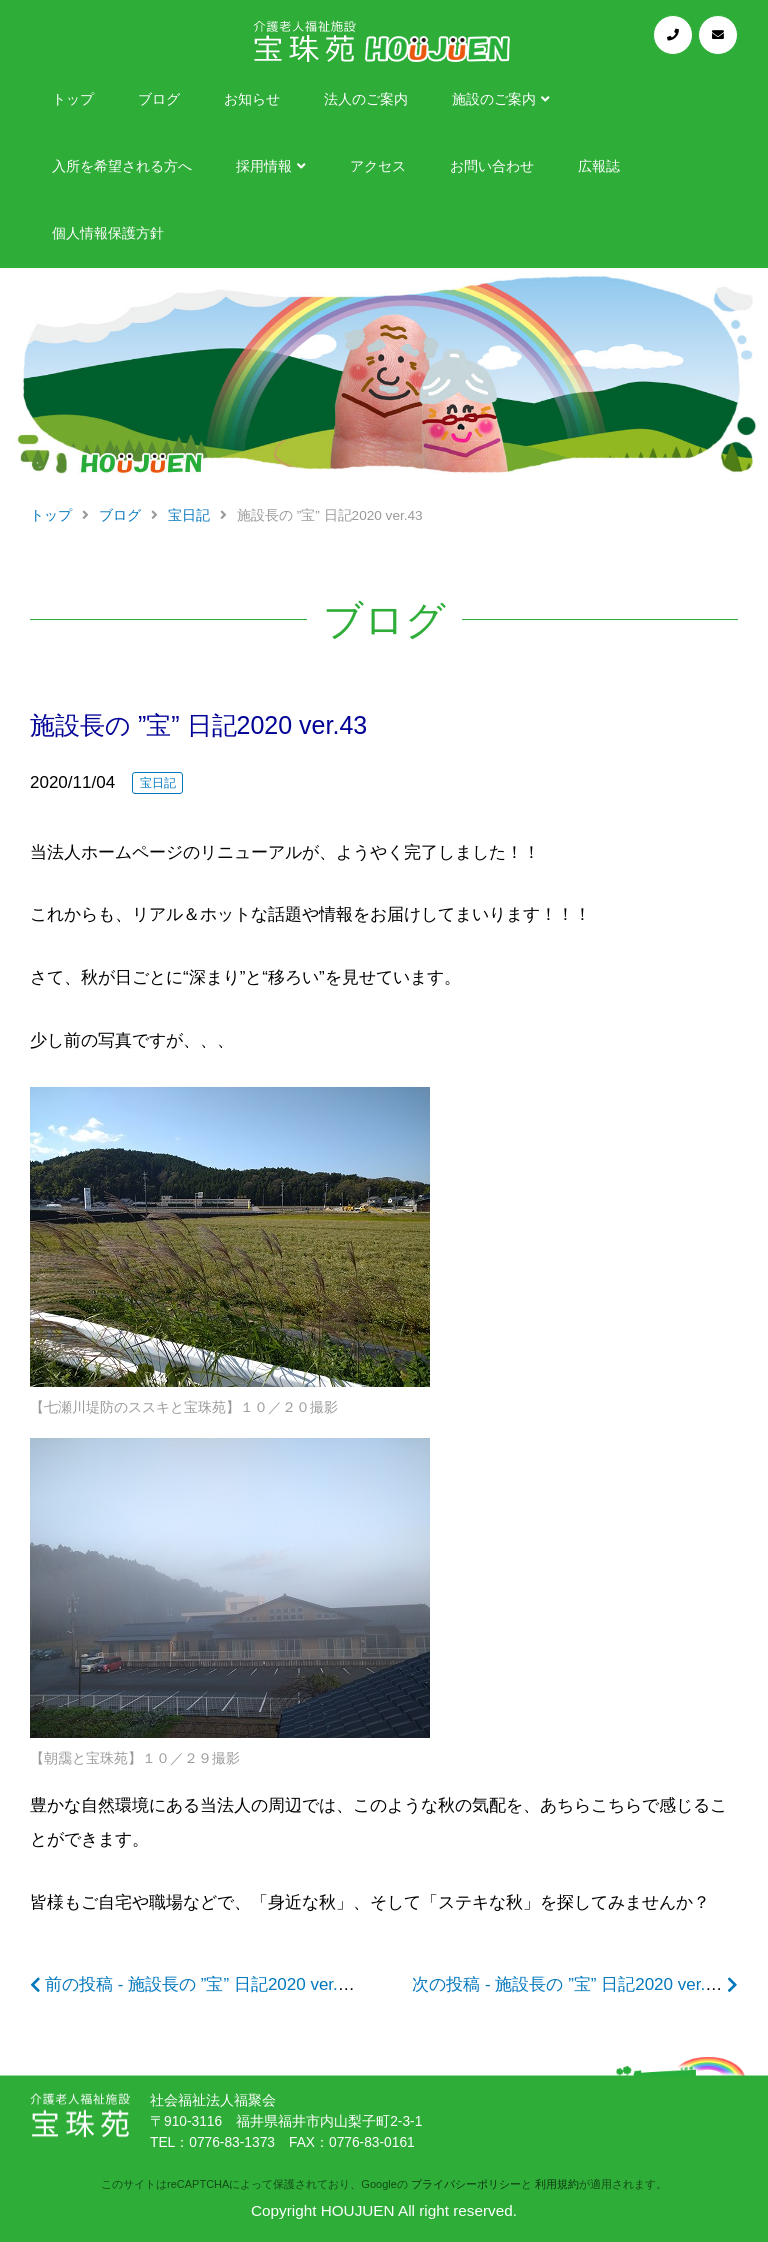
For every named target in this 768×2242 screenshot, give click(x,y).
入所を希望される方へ (122, 166)
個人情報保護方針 (108, 233)
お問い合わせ (492, 166)
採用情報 (264, 166)
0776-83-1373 (232, 2142)
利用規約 (557, 2184)
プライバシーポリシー (466, 2184)
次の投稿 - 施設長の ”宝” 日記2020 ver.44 (568, 1984)
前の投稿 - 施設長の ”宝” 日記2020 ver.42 (201, 1984)
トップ (73, 99)
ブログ (159, 99)
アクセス (378, 166)
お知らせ (252, 99)
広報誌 (599, 166)
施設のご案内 (494, 99)
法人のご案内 (366, 99)
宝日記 (158, 783)
